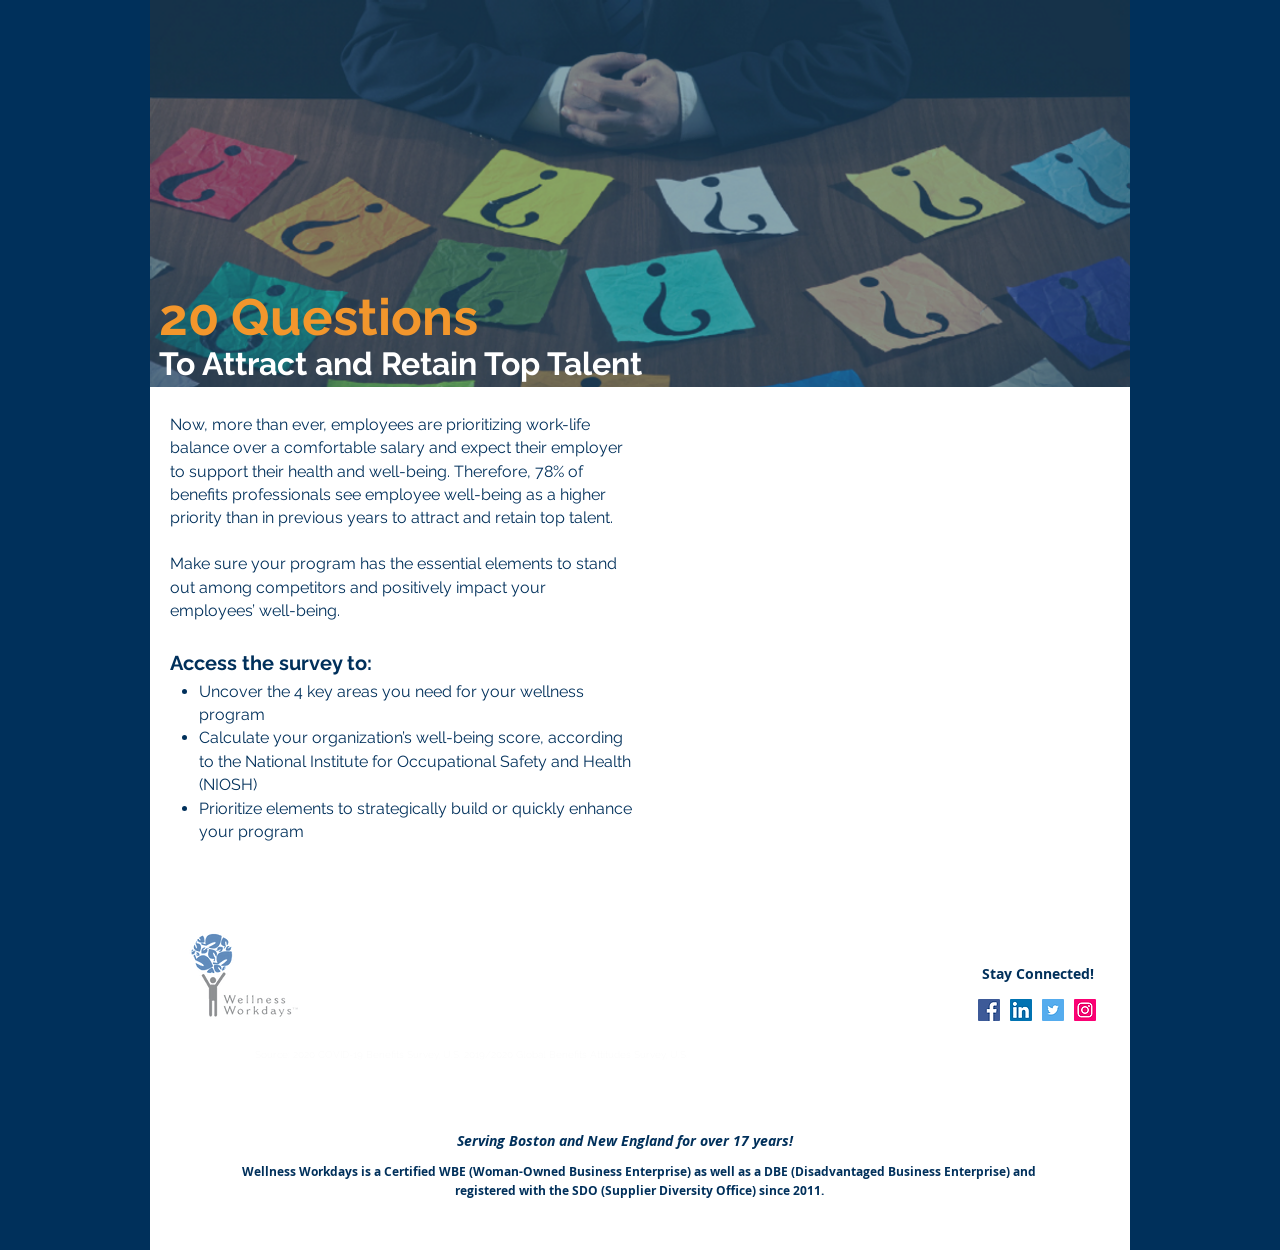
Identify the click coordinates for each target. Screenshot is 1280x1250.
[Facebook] (989, 1010)
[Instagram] (1085, 1010)
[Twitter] (1053, 1010)
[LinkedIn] (1021, 1010)
